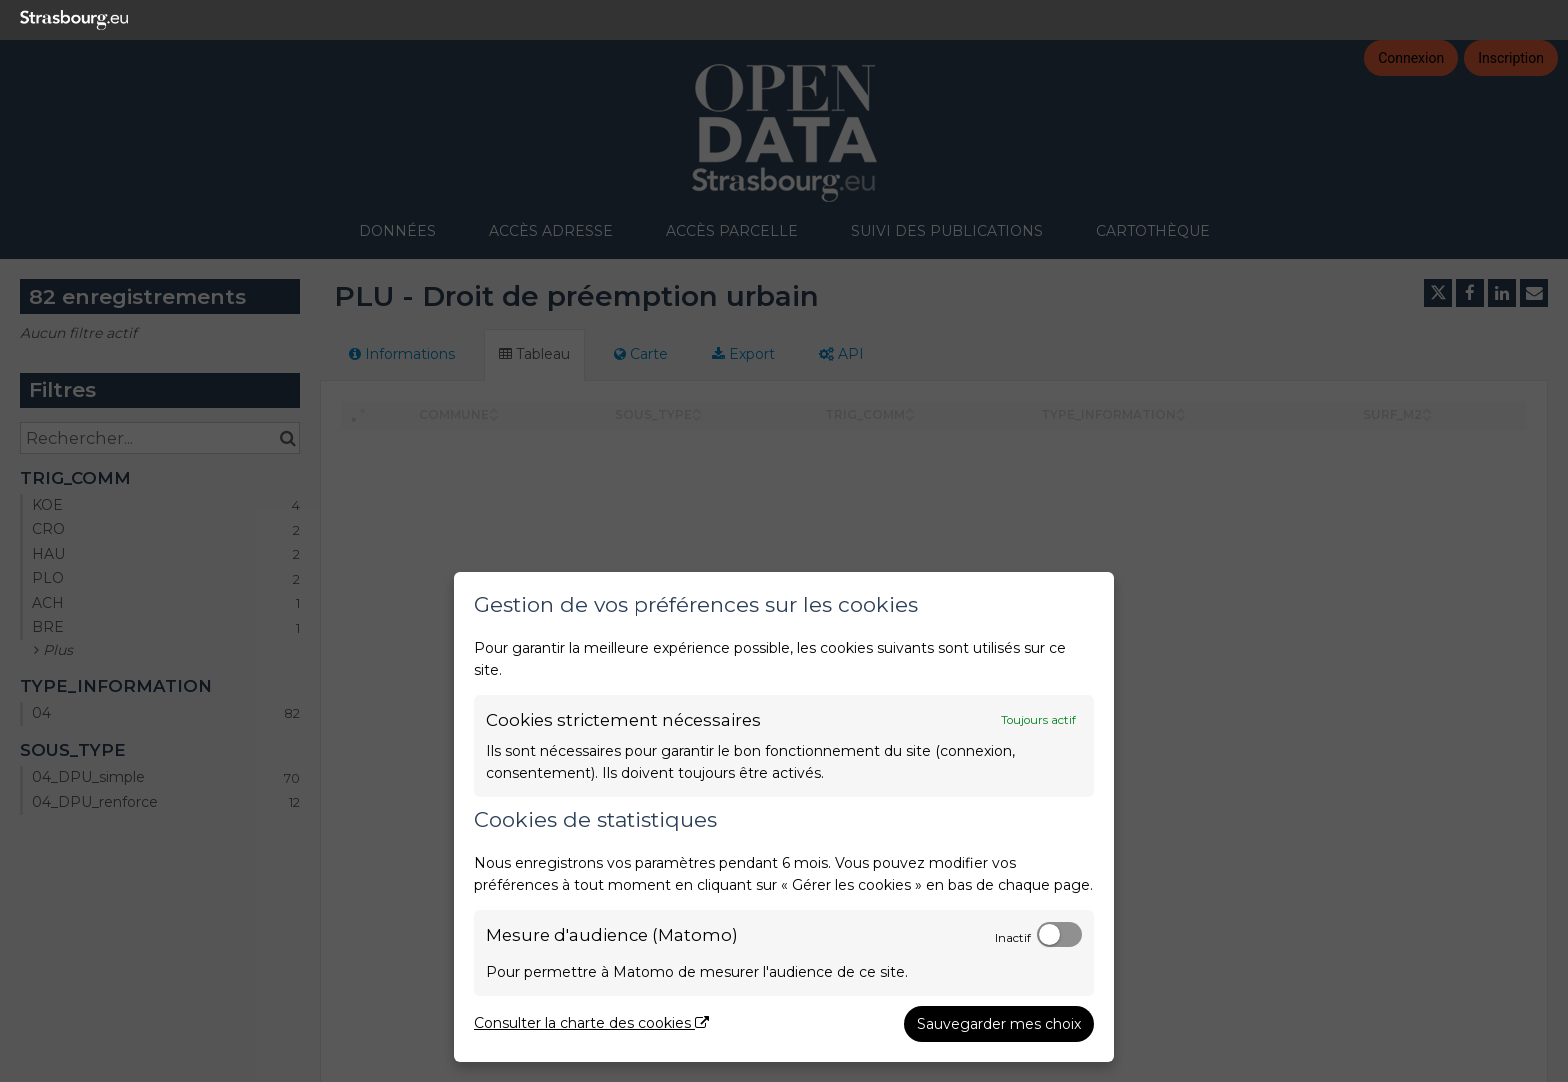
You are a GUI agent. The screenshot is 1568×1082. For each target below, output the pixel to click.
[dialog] (784, 817)
